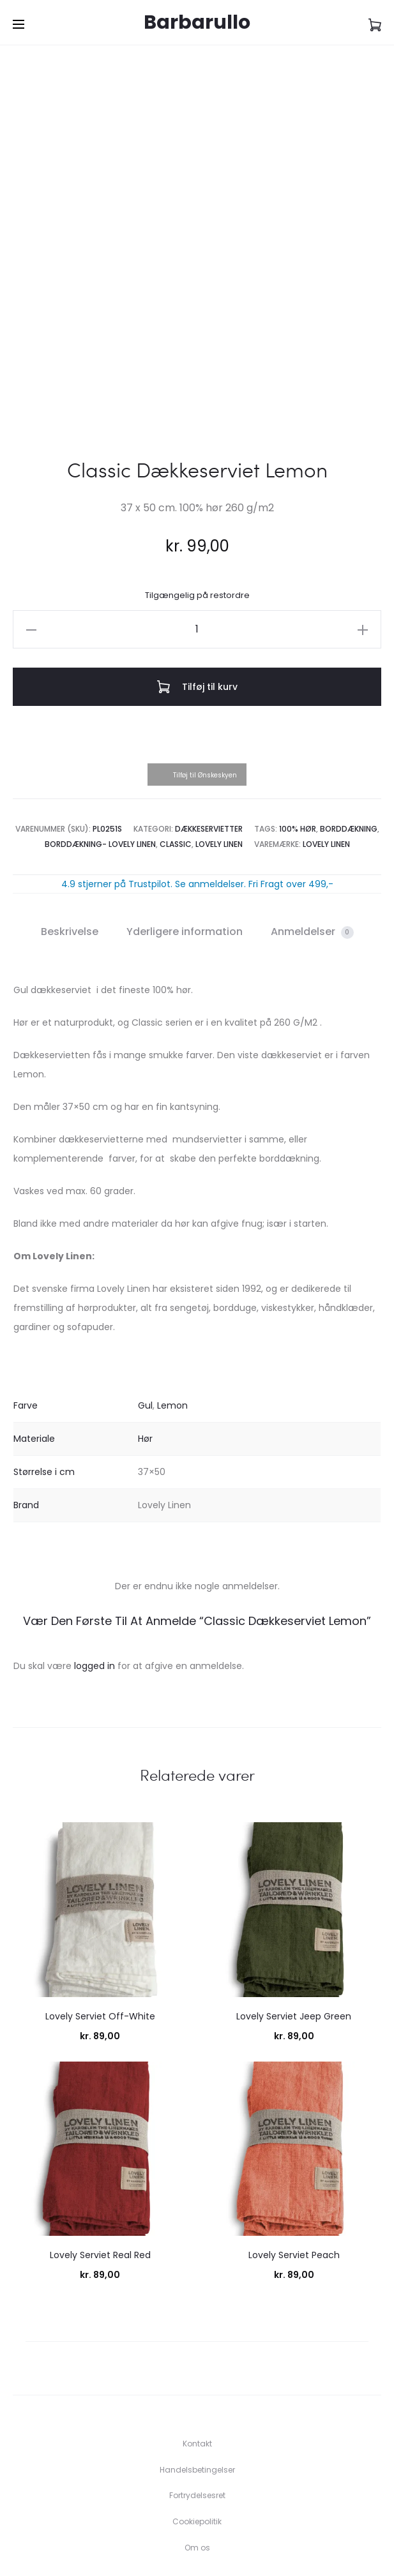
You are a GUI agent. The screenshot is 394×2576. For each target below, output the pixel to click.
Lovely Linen (219, 756)
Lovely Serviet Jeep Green (293, 1928)
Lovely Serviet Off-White (100, 1928)
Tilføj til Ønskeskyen (205, 688)
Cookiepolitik (197, 2433)
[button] (31, 541)
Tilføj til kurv (197, 598)
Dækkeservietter (209, 740)
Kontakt (197, 2355)
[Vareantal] (197, 541)
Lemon (172, 1318)
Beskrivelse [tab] (69, 843)
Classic (176, 756)
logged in (94, 1577)
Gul (145, 1318)
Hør (145, 1351)
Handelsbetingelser (197, 2381)
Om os (197, 2459)
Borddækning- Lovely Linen (100, 756)
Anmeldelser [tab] (312, 843)
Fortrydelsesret (197, 2407)
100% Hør (297, 740)
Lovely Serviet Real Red (100, 2167)
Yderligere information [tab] (184, 843)
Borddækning (348, 740)
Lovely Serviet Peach (294, 2167)
